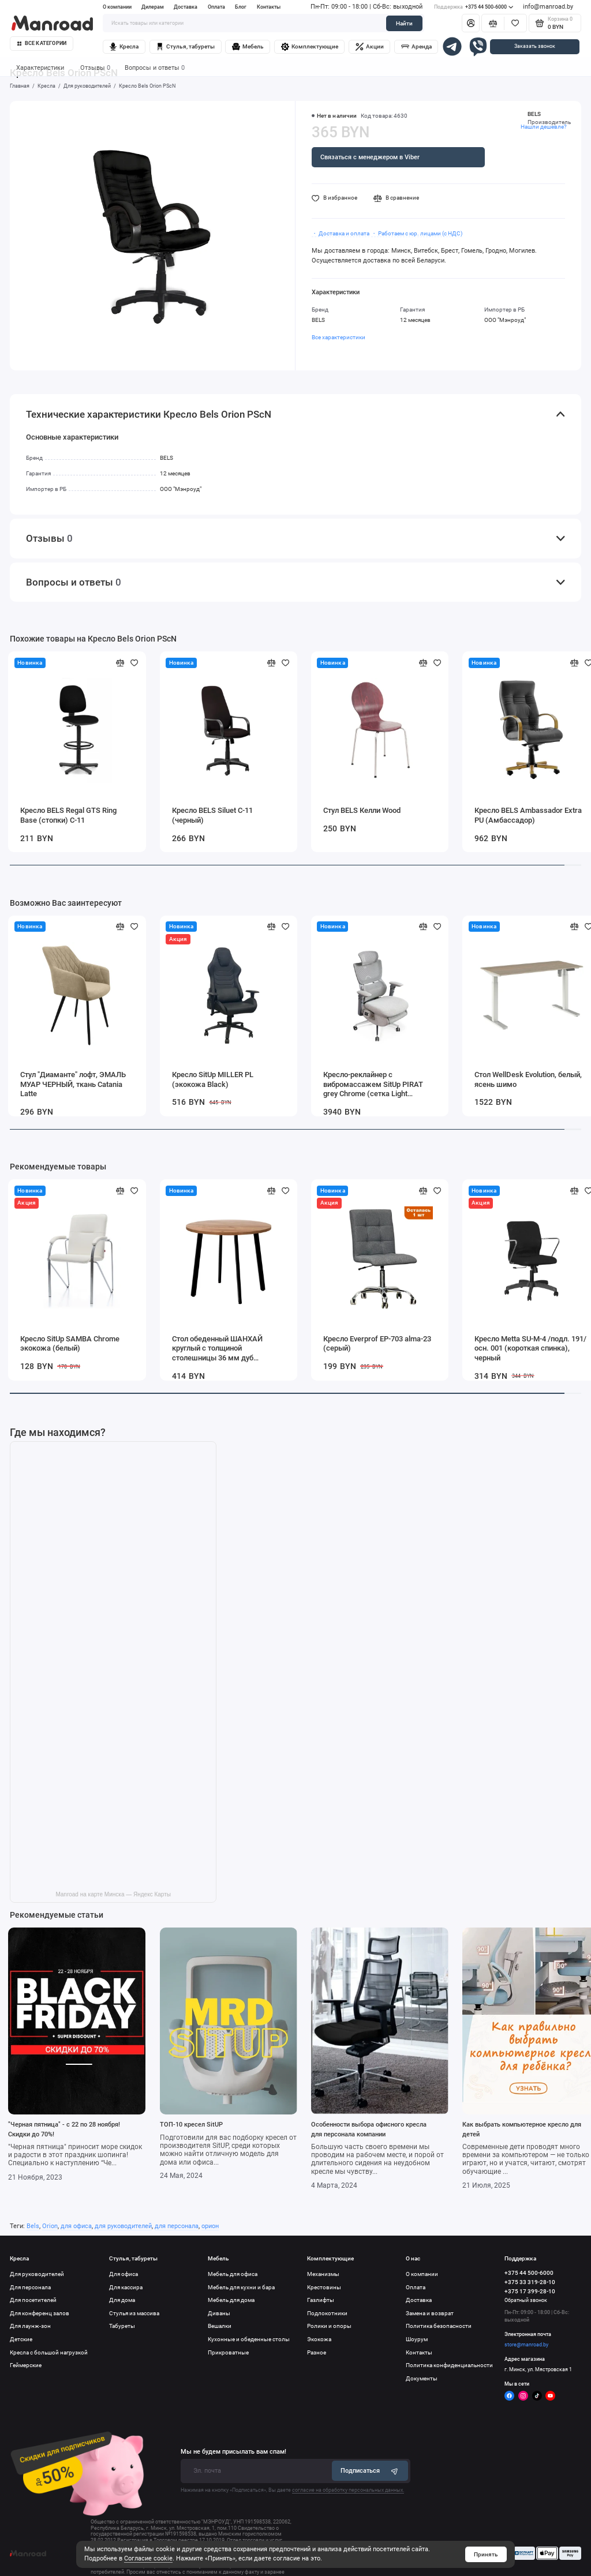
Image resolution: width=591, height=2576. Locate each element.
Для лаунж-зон (30, 2326)
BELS (534, 114)
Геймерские (26, 2365)
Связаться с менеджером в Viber (370, 157)
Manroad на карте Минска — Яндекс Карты (112, 1894)
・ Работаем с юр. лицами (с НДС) (416, 233)
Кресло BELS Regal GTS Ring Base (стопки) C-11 (68, 815)
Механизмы (323, 2274)
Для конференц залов (39, 2313)
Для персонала (30, 2287)
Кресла (124, 47)
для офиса (76, 2226)
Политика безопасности (439, 2326)
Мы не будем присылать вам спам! (233, 2451)
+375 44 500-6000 (473, 7)
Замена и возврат (430, 2313)
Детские (21, 2339)
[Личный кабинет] (471, 23)
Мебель (248, 47)
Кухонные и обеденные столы (249, 2339)
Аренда (416, 47)
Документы (421, 2378)
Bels (33, 2226)
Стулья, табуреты (185, 47)
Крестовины (324, 2287)
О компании (117, 7)
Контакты (268, 7)
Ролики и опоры (329, 2326)
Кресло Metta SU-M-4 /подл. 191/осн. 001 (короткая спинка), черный (530, 1348)
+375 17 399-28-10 (529, 2291)
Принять (486, 2554)
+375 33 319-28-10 (529, 2282)
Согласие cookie (148, 2558)
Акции (370, 47)
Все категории (42, 43)
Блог (240, 7)
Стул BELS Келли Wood (362, 810)
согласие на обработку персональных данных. (348, 2490)
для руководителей (123, 2226)
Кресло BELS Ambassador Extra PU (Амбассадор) (528, 815)
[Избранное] (515, 23)
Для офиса (123, 2274)
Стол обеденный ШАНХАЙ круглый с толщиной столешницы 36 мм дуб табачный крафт (217, 1348)
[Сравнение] (493, 23)
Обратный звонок (525, 2300)
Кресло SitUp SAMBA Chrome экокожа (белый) (69, 1343)
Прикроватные (228, 2352)
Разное (316, 2352)
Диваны (219, 2313)
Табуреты (122, 2326)
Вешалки (219, 2326)
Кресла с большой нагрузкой (49, 2352)
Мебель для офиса (232, 2274)
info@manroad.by (548, 6)
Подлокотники (327, 2313)
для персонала (177, 2226)
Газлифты (320, 2300)
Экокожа (319, 2339)
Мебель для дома (231, 2300)
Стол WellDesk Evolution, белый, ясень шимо (528, 1079)
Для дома (122, 2300)
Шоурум (417, 2339)
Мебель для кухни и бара (241, 2287)
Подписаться (370, 2470)
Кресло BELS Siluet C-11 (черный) (212, 815)
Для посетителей (33, 2300)
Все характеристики (338, 337)
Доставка (185, 7)
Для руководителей (37, 2274)
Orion (50, 2226)
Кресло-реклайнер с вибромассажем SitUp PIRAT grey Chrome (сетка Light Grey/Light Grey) (373, 1084)
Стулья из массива (134, 2313)
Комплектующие (309, 47)
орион (210, 2226)
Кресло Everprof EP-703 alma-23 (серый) (377, 1343)
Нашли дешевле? (544, 126)
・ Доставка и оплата (340, 233)
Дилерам (152, 7)
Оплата (216, 7)
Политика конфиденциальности (449, 2365)
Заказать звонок (534, 46)
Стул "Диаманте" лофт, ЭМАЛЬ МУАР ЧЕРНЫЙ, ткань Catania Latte (73, 1084)
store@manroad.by (526, 2345)
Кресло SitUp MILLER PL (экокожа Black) (212, 1079)
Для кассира (126, 2287)
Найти (404, 23)
